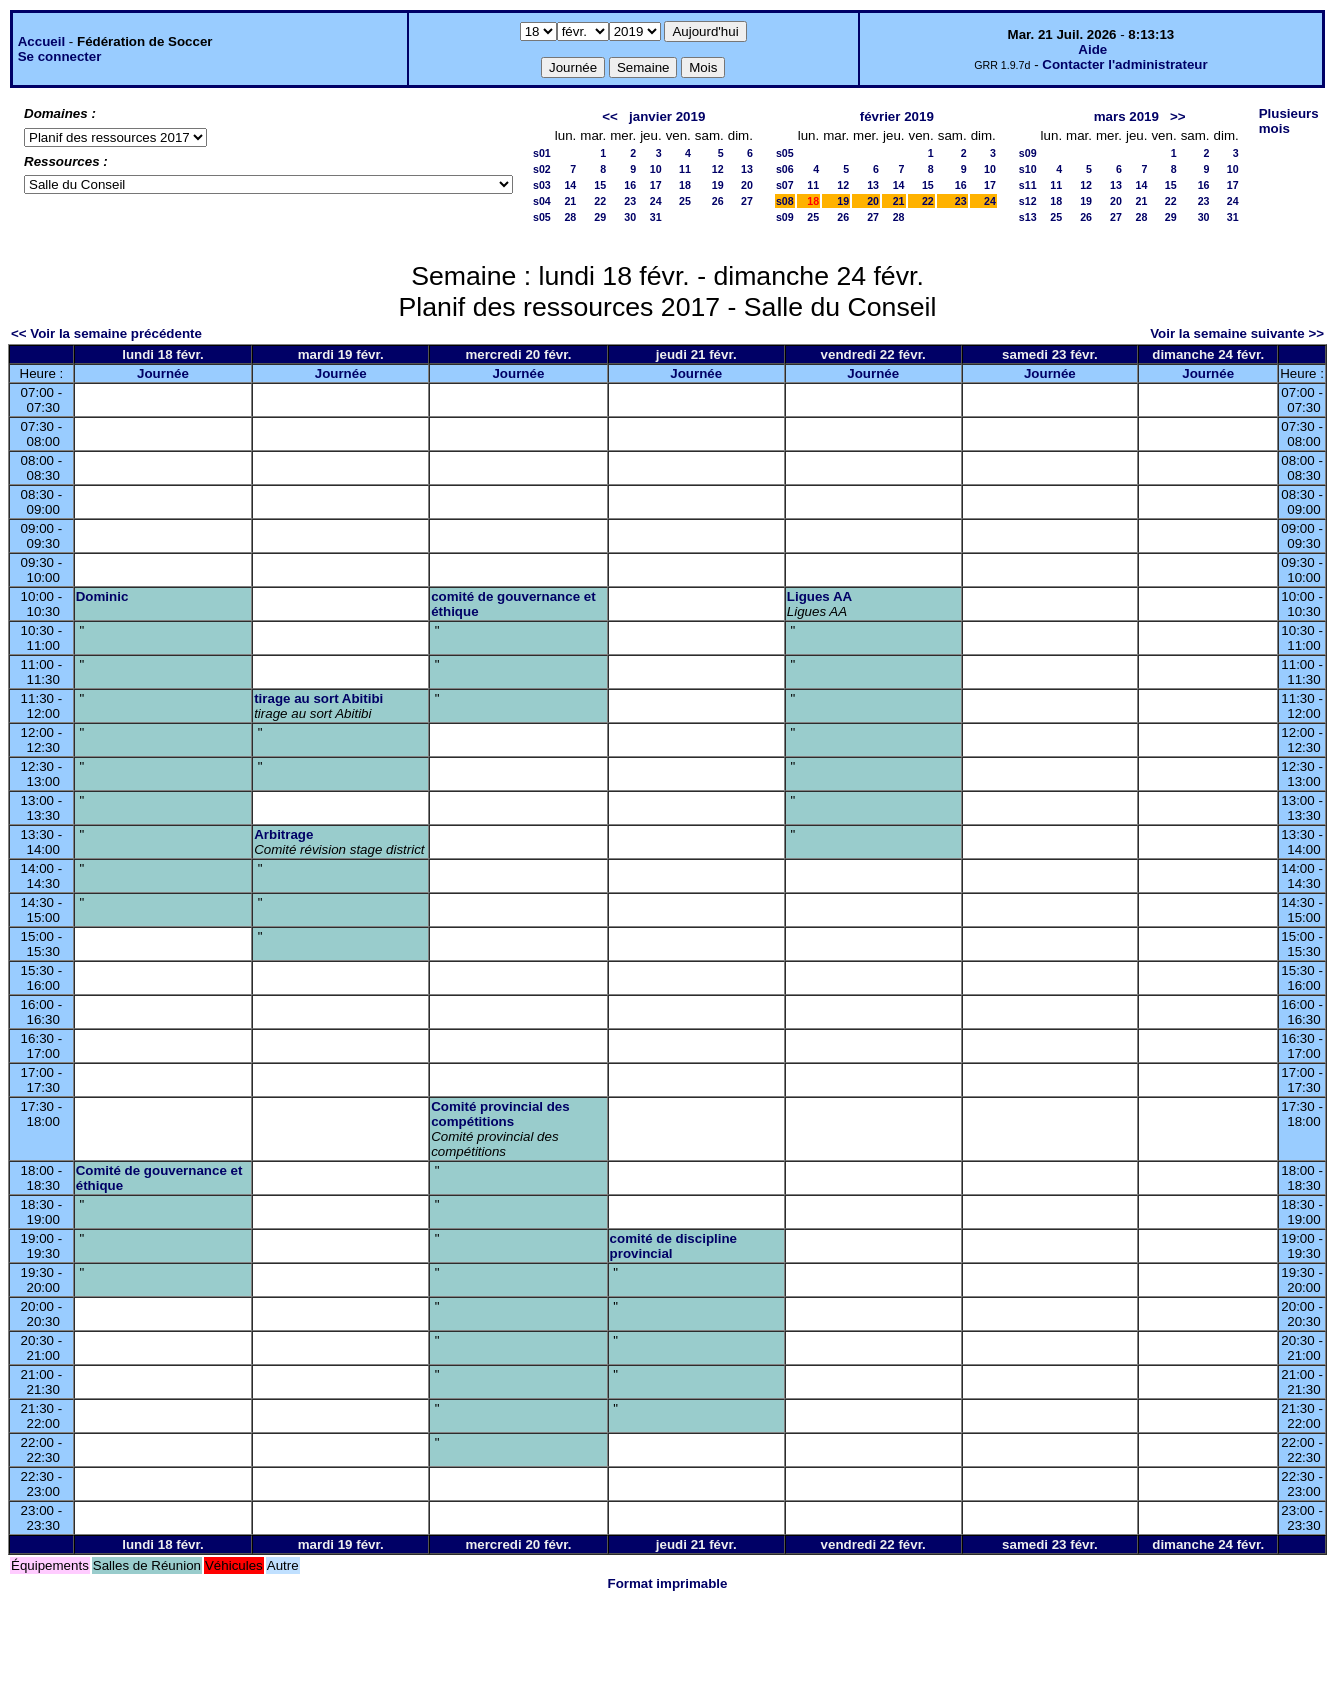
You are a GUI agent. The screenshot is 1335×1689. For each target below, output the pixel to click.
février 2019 (897, 116)
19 (718, 185)
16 (630, 185)
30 (630, 217)
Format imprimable (668, 1583)
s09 (785, 217)
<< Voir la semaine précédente (106, 333)
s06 (785, 169)
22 (600, 201)
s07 (785, 185)
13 (747, 169)
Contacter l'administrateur (1124, 64)
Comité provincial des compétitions (500, 1114)
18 (685, 185)
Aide (1092, 49)
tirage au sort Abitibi (318, 698)
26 (718, 201)
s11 (1028, 185)
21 (570, 201)
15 (600, 185)
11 (685, 169)
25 (685, 201)
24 (656, 201)
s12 (1028, 201)
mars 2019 (1126, 116)
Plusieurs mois (1289, 121)
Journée (163, 373)
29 (600, 217)
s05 (542, 217)
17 (656, 185)
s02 (542, 169)
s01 (542, 153)
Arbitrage (283, 834)
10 (656, 169)
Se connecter (60, 56)
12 (718, 169)
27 (747, 201)
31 (656, 217)
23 (630, 201)
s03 (542, 185)
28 (570, 217)
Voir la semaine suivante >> (1237, 333)
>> (1178, 116)
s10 (1028, 169)
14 (570, 185)
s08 (785, 201)
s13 (1028, 217)
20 (747, 185)
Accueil (41, 41)
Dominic (102, 596)
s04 (542, 201)
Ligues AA (819, 596)
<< (610, 116)
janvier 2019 (667, 116)
